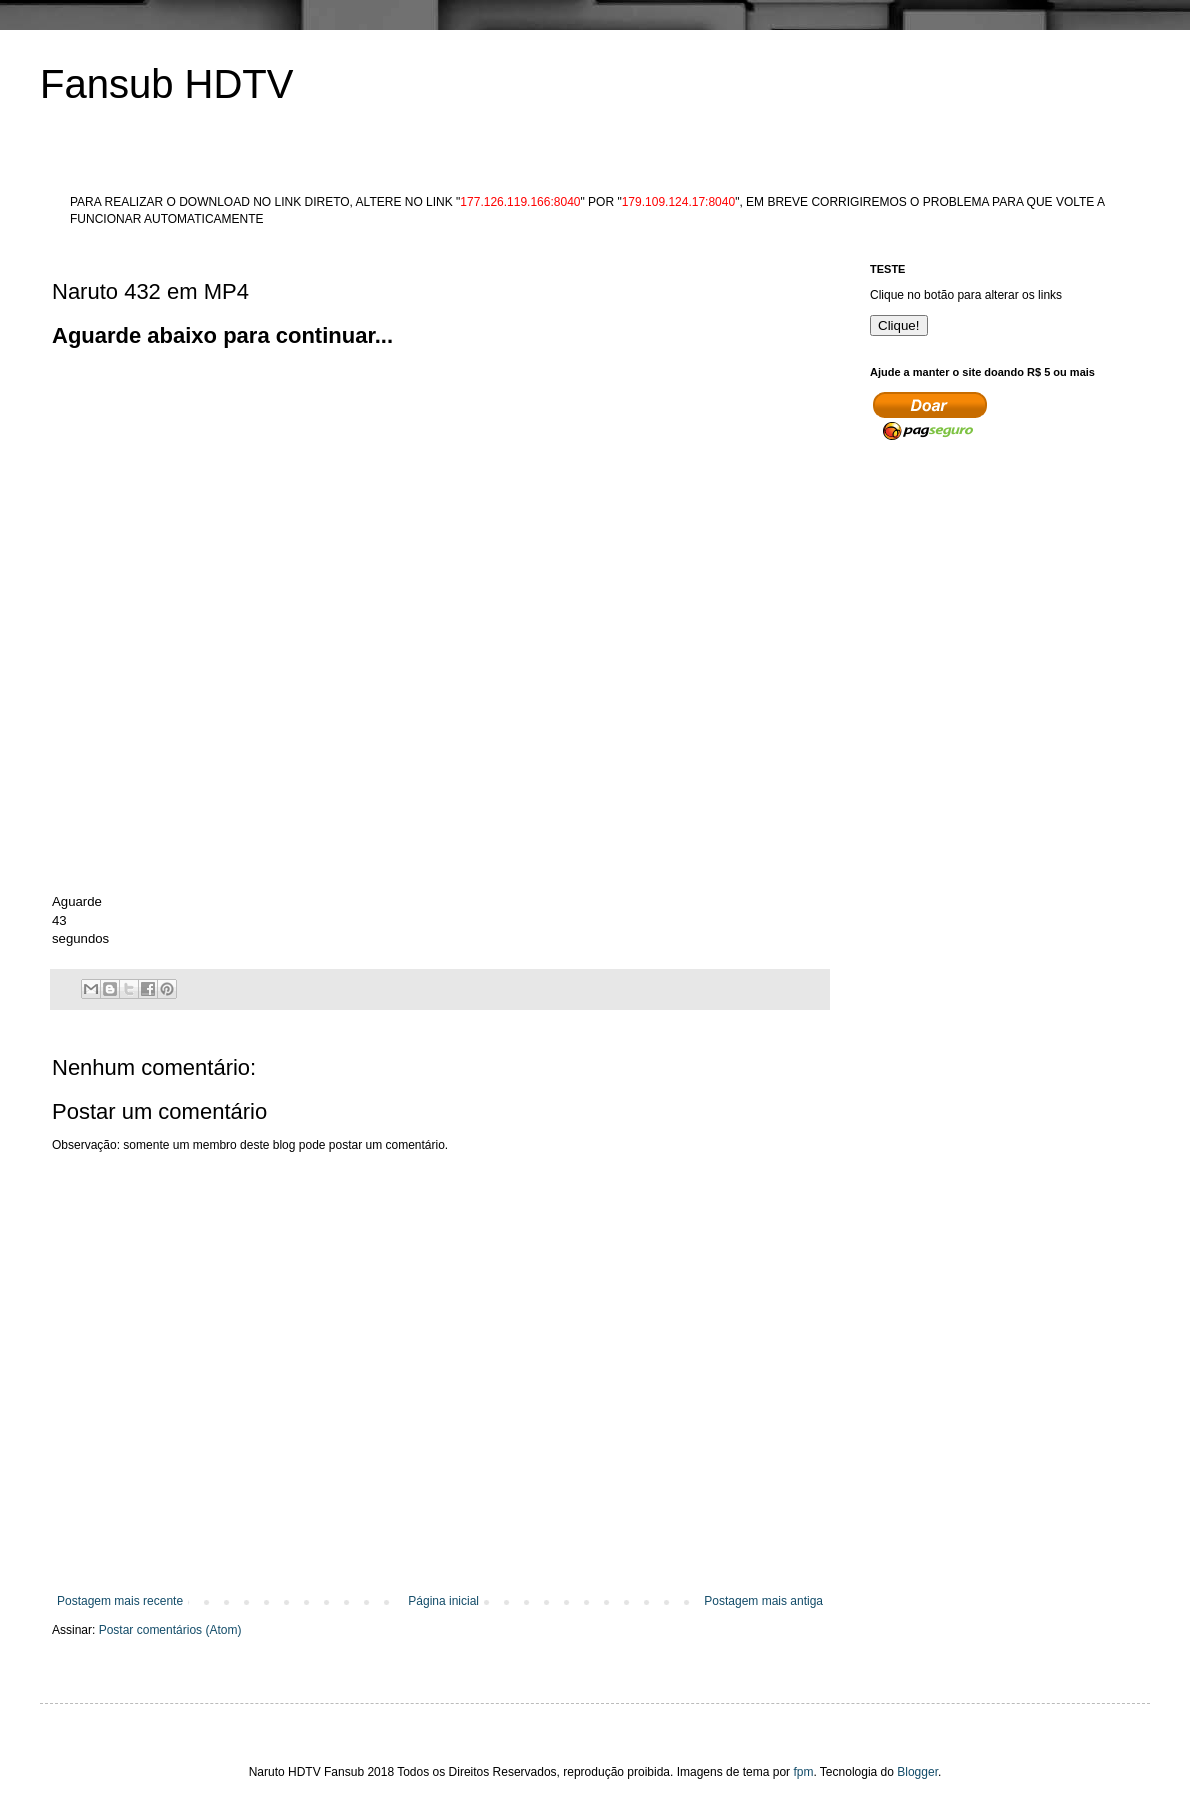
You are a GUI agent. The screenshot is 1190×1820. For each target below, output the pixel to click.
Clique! (899, 325)
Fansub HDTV (166, 84)
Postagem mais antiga (763, 1601)
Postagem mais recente (120, 1601)
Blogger (917, 1772)
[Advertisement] (410, 492)
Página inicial (443, 1601)
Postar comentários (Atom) (170, 1630)
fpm (803, 1772)
